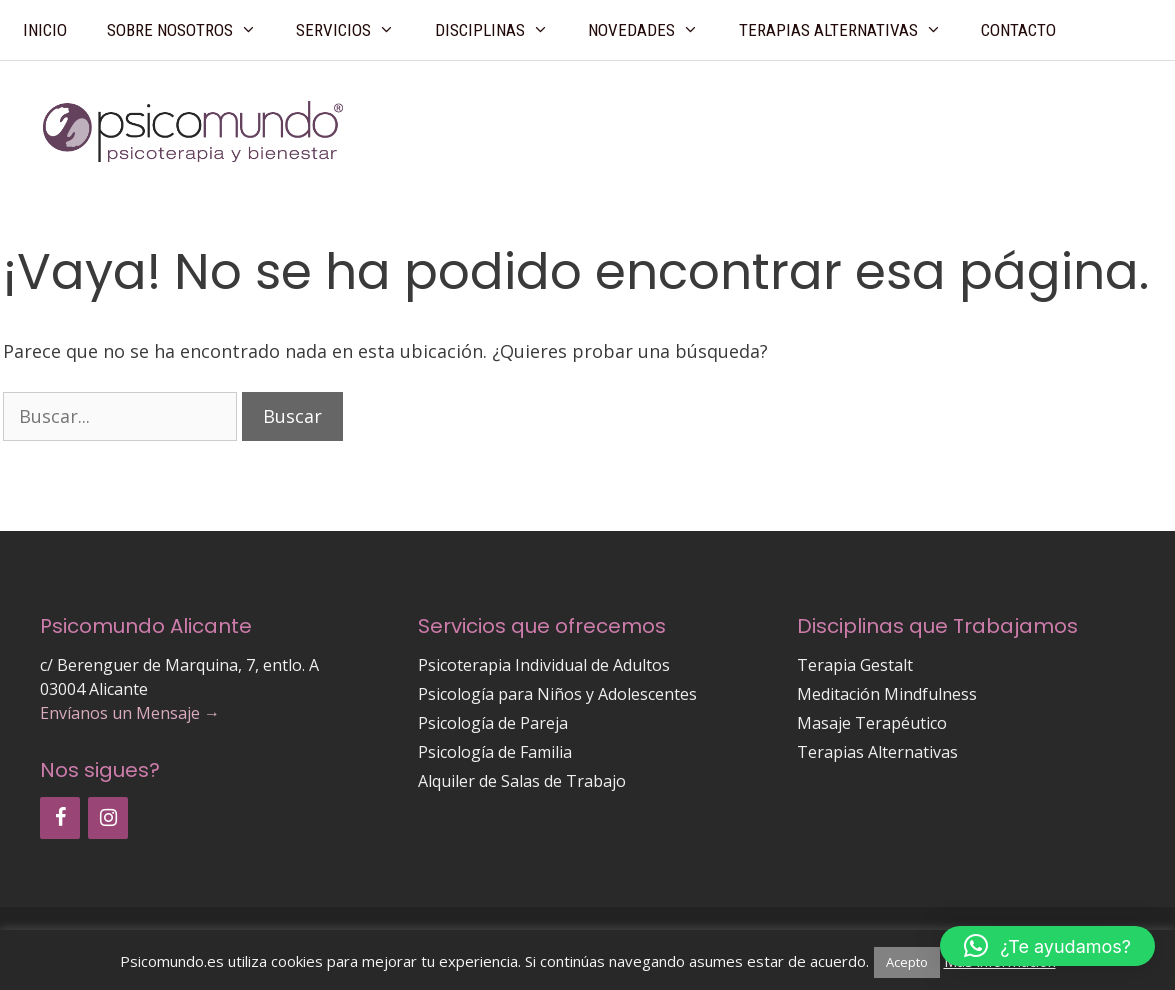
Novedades (653, 30)
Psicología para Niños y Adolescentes (557, 694)
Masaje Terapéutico (872, 723)
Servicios (355, 30)
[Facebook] (60, 818)
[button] (1047, 946)
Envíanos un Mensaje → (130, 713)
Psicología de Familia (495, 752)
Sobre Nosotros (192, 30)
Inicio (45, 30)
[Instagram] (108, 818)
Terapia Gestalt (855, 665)
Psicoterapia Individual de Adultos (544, 665)
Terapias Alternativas (850, 30)
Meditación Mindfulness (887, 694)
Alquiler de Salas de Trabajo (522, 781)
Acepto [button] (907, 962)
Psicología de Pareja (493, 723)
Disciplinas (502, 30)
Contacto (1018, 30)
